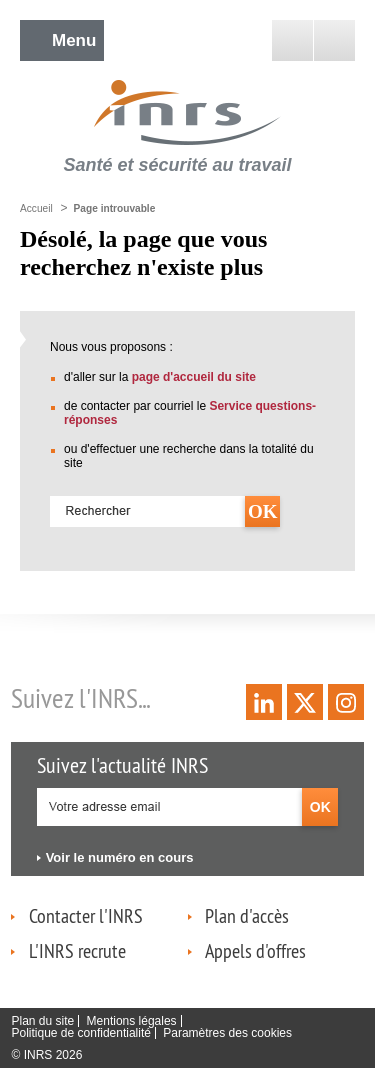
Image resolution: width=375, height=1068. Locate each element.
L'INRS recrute (77, 950)
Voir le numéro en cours (120, 857)
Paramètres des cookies (227, 1033)
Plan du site (42, 1021)
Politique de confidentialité (80, 1033)
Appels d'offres (255, 950)
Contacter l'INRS (86, 915)
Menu (74, 40)
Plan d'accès (247, 915)
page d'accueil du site (194, 377)
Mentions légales (132, 1021)
